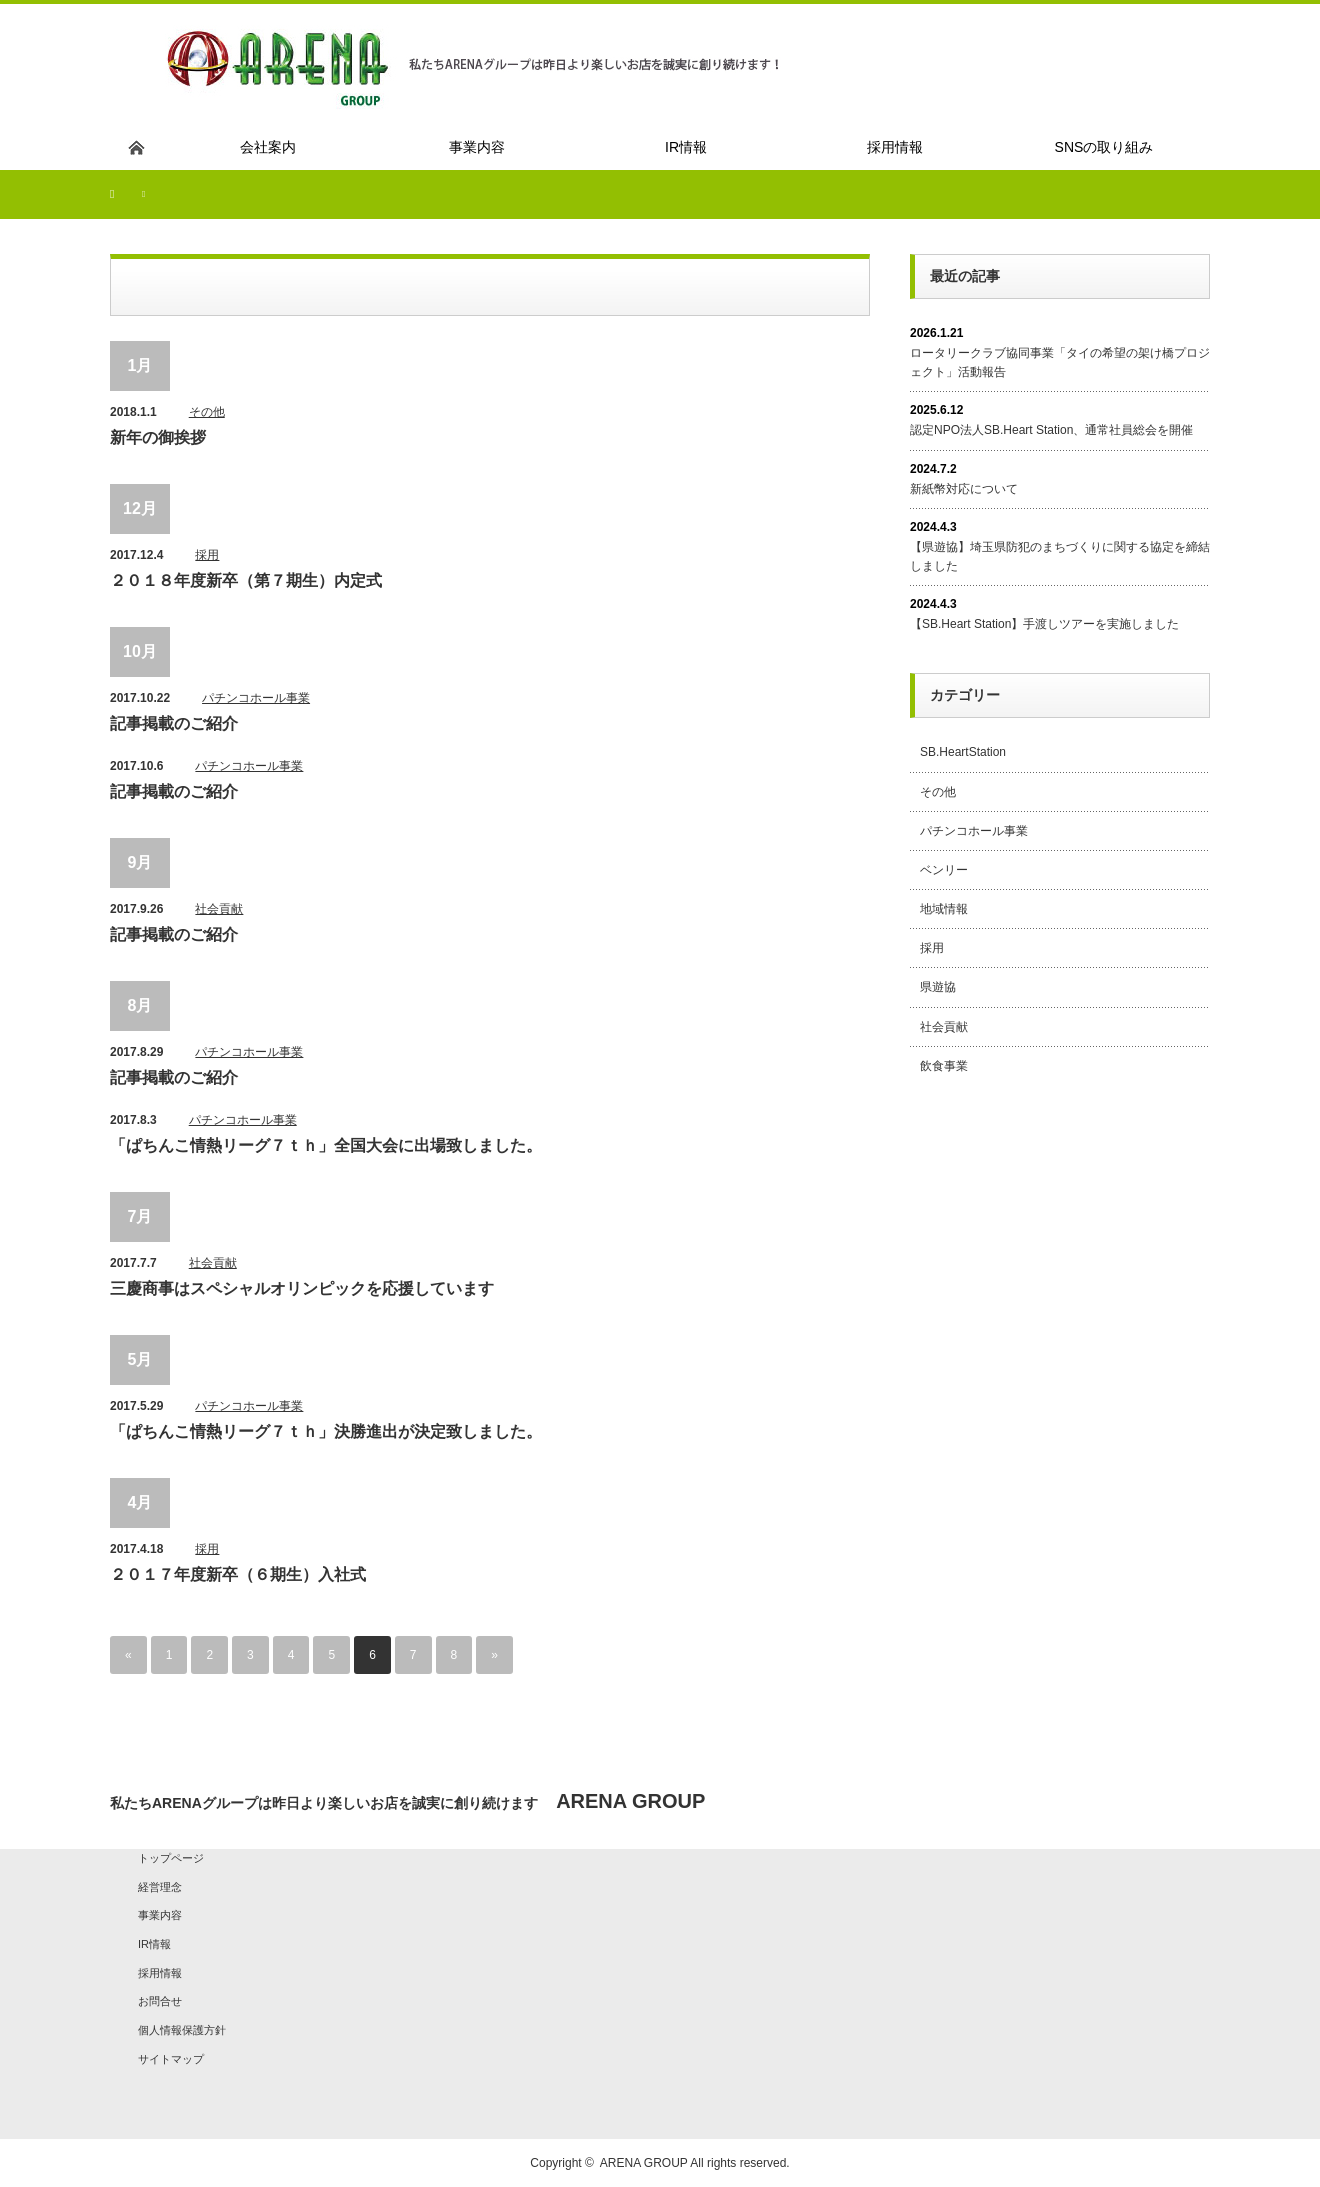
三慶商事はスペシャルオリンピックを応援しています (302, 1288)
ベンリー (944, 870)
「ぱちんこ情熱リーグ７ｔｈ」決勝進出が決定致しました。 (326, 1431)
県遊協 (938, 987)
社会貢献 (219, 909)
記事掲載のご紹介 (174, 723)
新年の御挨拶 (158, 437)
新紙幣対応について (964, 489)
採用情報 (160, 1973)
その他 (207, 412)
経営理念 (160, 1887)
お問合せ (160, 2001)
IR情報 (154, 1944)
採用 (207, 555)
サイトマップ (171, 2059)
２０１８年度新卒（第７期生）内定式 (246, 580)
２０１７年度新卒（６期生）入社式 (238, 1574)
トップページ (171, 1858)
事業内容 (160, 1915)
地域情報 (944, 909)
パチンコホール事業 (256, 698)
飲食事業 (944, 1066)
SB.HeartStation (963, 752)
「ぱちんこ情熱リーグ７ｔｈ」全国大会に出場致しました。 (326, 1145)
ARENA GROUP (644, 2163)
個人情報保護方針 (182, 2030)
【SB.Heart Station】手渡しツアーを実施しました (1044, 624)
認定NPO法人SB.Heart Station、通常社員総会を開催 (1051, 430)
